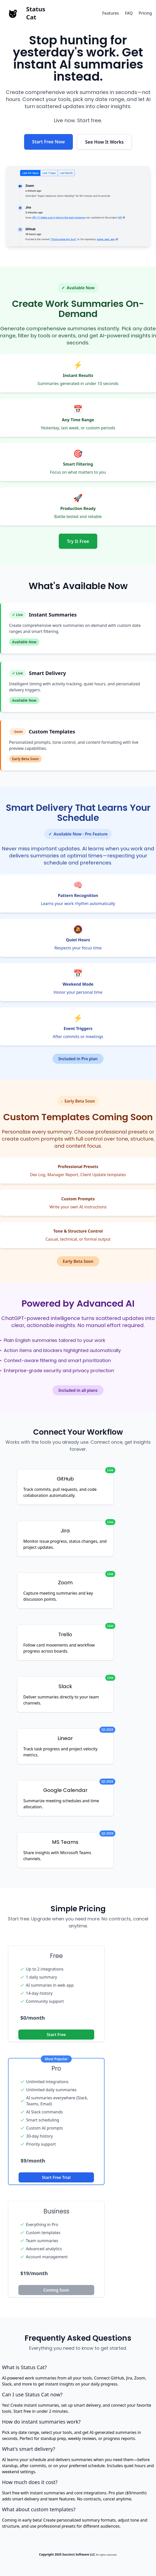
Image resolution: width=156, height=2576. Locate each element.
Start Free (56, 2034)
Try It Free (78, 541)
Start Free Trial (56, 2177)
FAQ (129, 13)
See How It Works (104, 142)
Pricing (145, 13)
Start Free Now (48, 142)
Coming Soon (56, 2290)
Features (110, 13)
